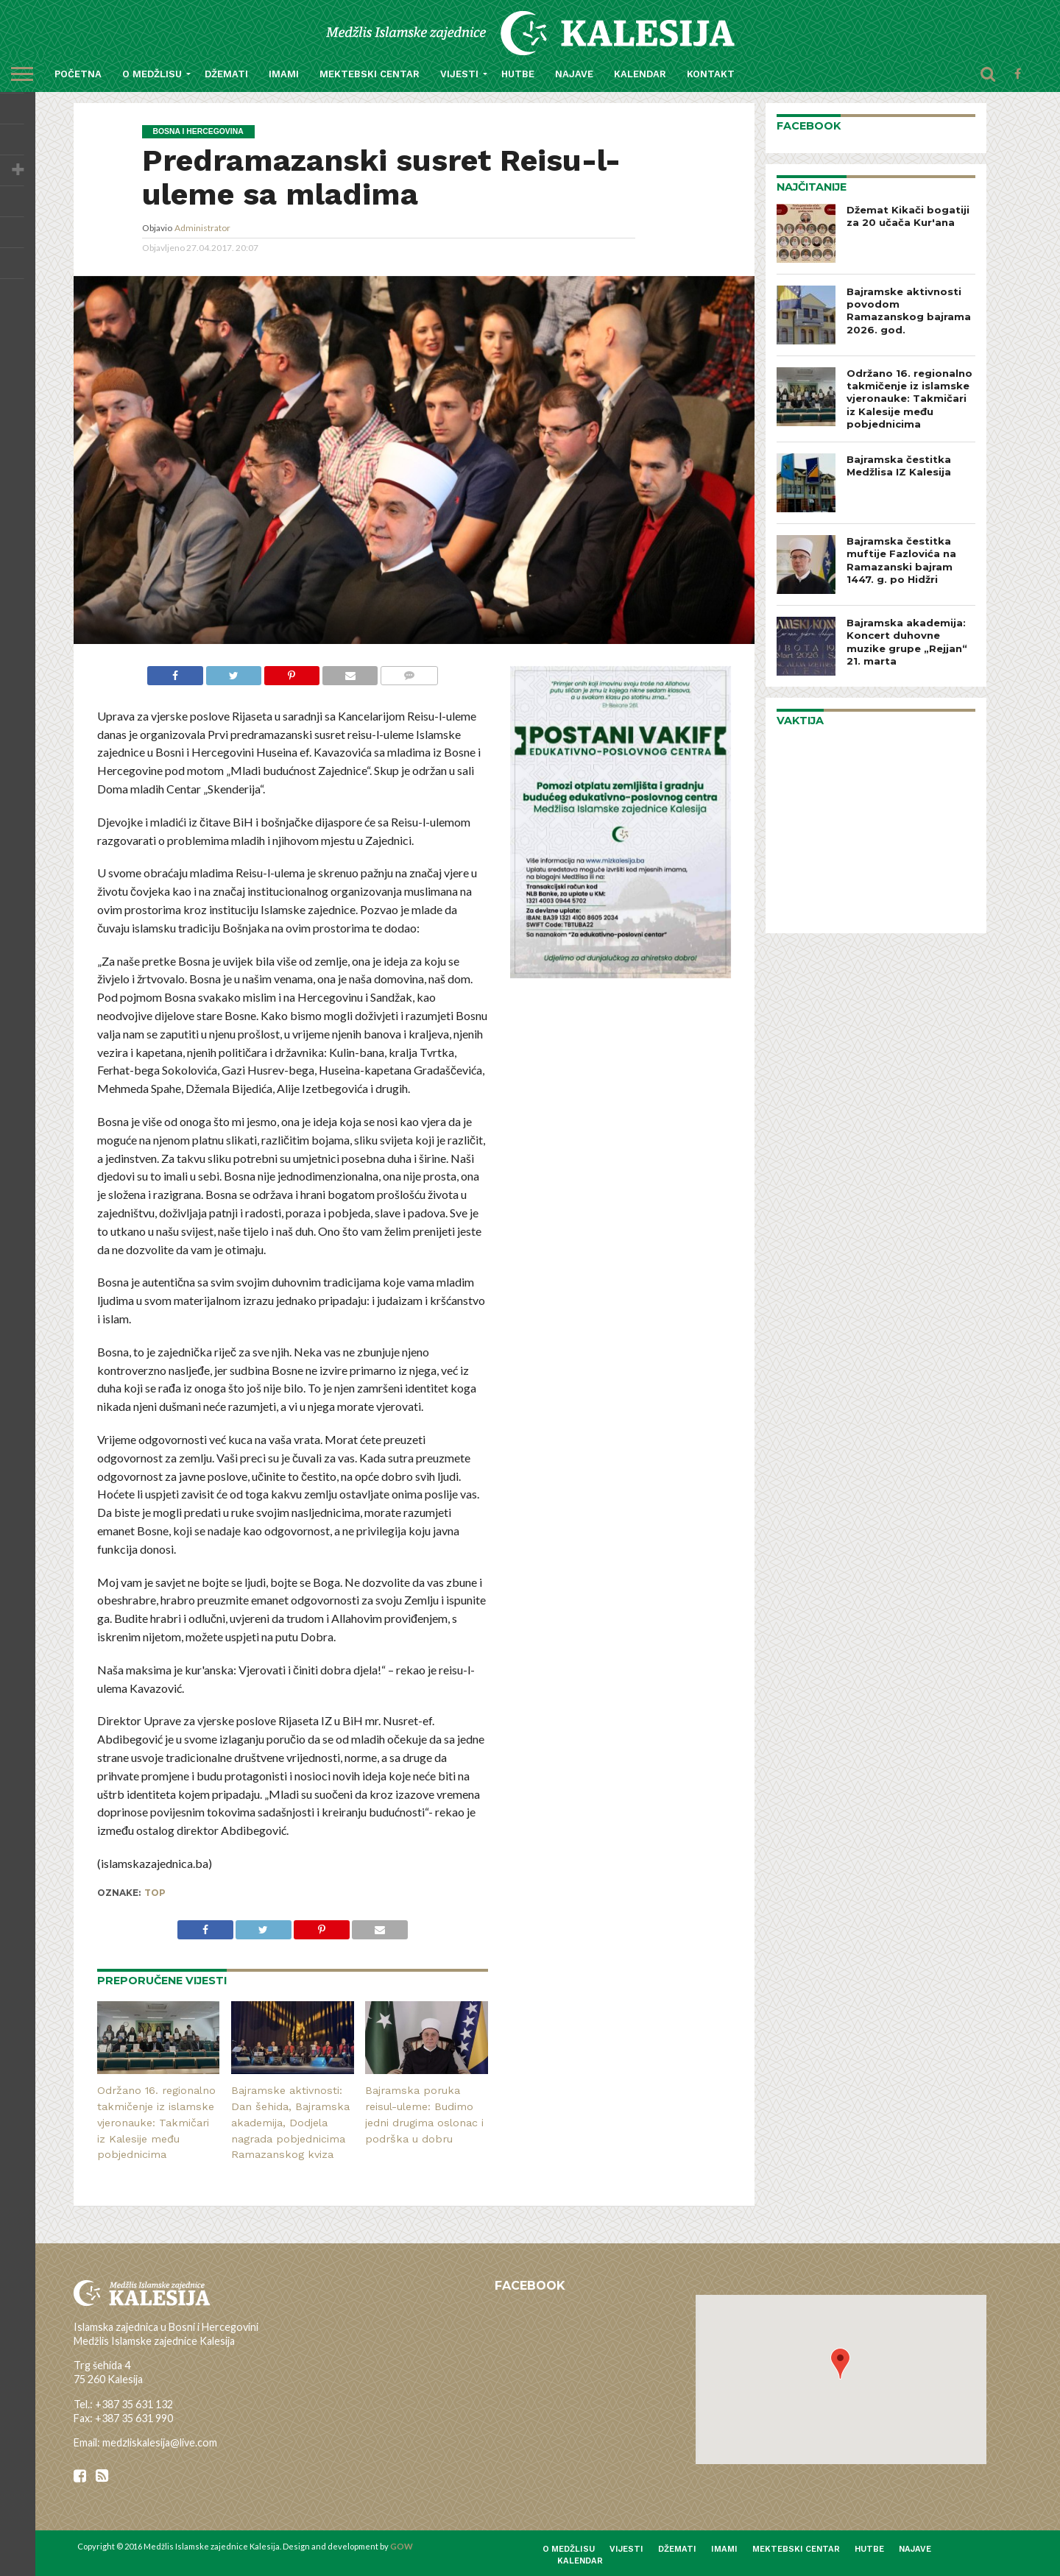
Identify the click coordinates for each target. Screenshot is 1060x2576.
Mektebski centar (369, 73)
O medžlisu (152, 73)
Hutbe (517, 73)
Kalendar (640, 73)
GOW (401, 2546)
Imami (284, 73)
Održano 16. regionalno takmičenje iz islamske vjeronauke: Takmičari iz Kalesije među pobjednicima (156, 2122)
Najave (574, 73)
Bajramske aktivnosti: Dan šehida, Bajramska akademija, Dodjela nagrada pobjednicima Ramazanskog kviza (290, 2122)
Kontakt (711, 73)
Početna (78, 73)
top (155, 1892)
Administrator (202, 227)
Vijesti (459, 73)
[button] (840, 2363)
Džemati (226, 73)
